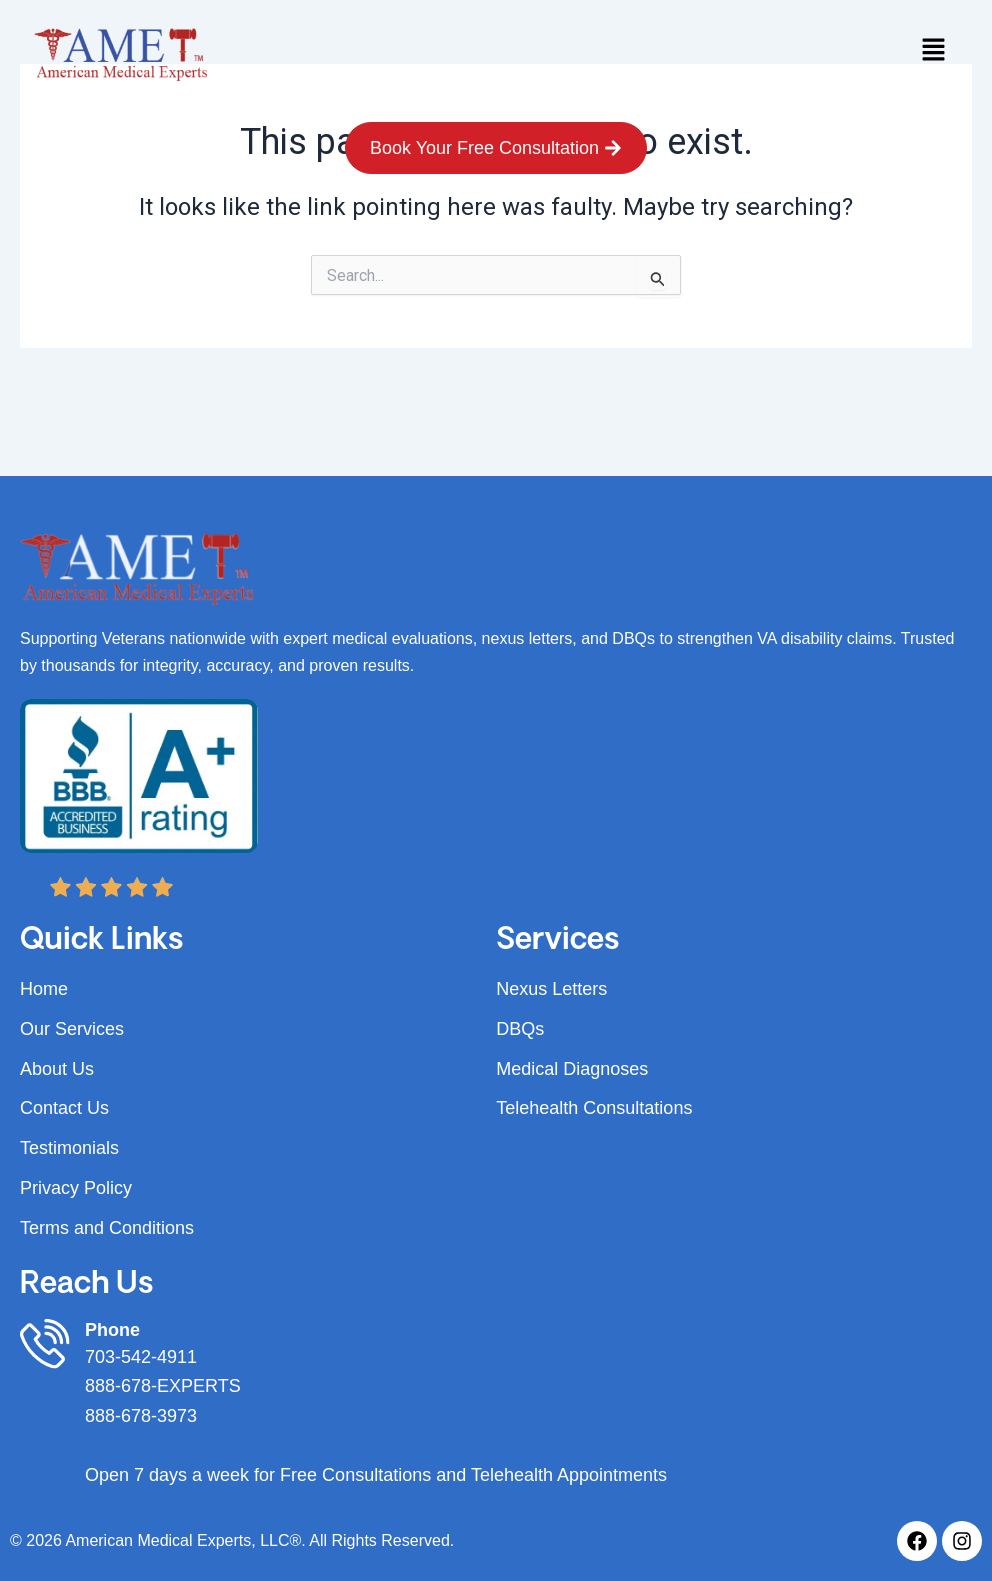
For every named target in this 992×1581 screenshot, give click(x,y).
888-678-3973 (141, 1416)
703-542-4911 (141, 1357)
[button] (933, 51)
